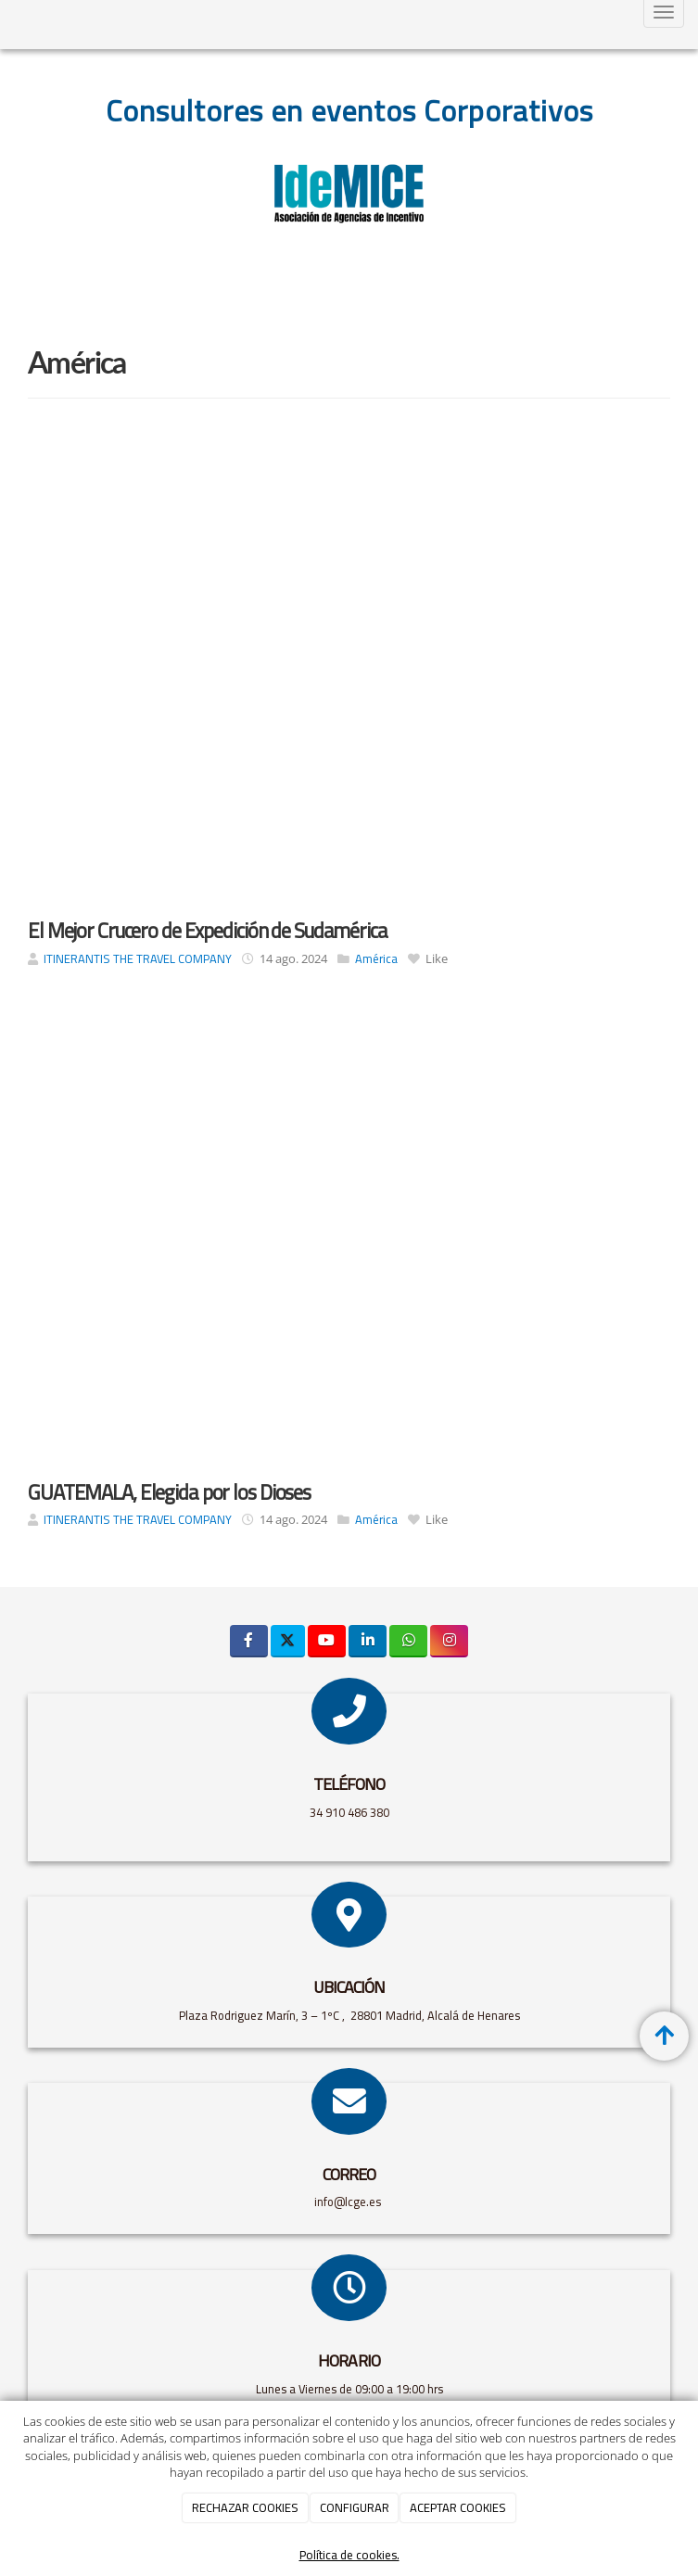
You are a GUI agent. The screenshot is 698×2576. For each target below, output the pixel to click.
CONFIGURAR (354, 2507)
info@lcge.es (349, 2201)
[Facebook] (249, 1641)
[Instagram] (449, 1641)
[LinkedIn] (368, 1641)
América (376, 958)
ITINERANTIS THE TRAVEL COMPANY (138, 958)
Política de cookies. (349, 2555)
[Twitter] (288, 1641)
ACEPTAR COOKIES (458, 2507)
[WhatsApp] (408, 1641)
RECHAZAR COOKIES (245, 2507)
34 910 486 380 (349, 1812)
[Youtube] (327, 1641)
